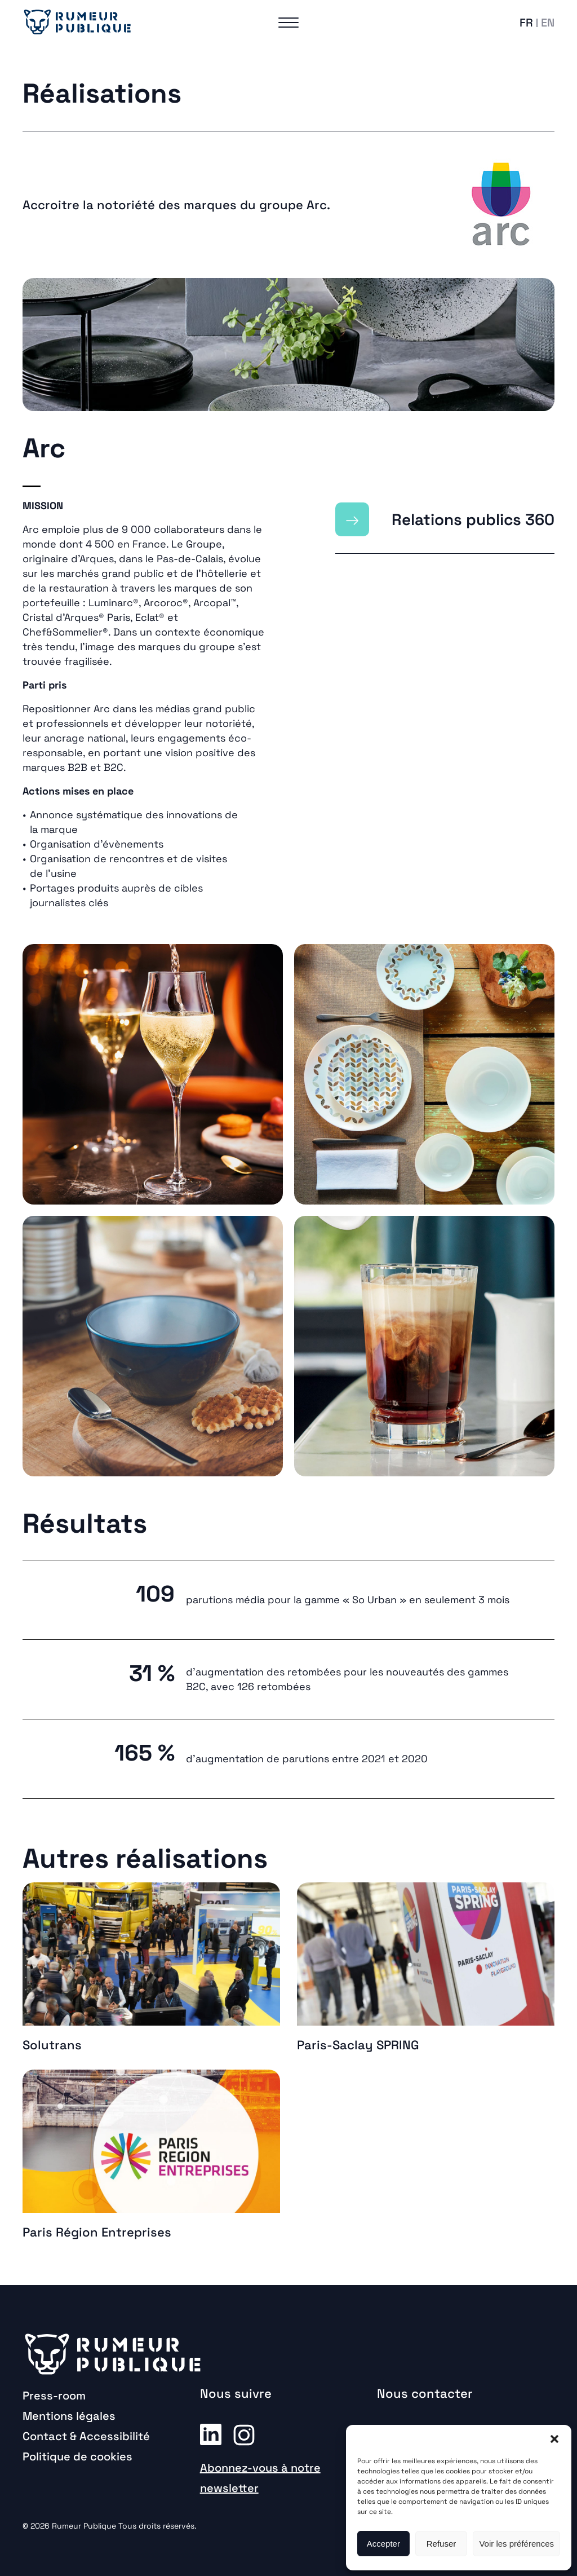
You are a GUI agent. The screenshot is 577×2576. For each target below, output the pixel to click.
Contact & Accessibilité (86, 2436)
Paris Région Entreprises (97, 2232)
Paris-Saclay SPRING (358, 2045)
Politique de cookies (77, 2456)
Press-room (54, 2395)
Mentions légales (69, 2416)
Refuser (441, 2543)
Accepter (383, 2543)
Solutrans (52, 2045)
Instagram (244, 2434)
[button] (554, 2439)
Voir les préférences (516, 2543)
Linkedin (210, 2434)
